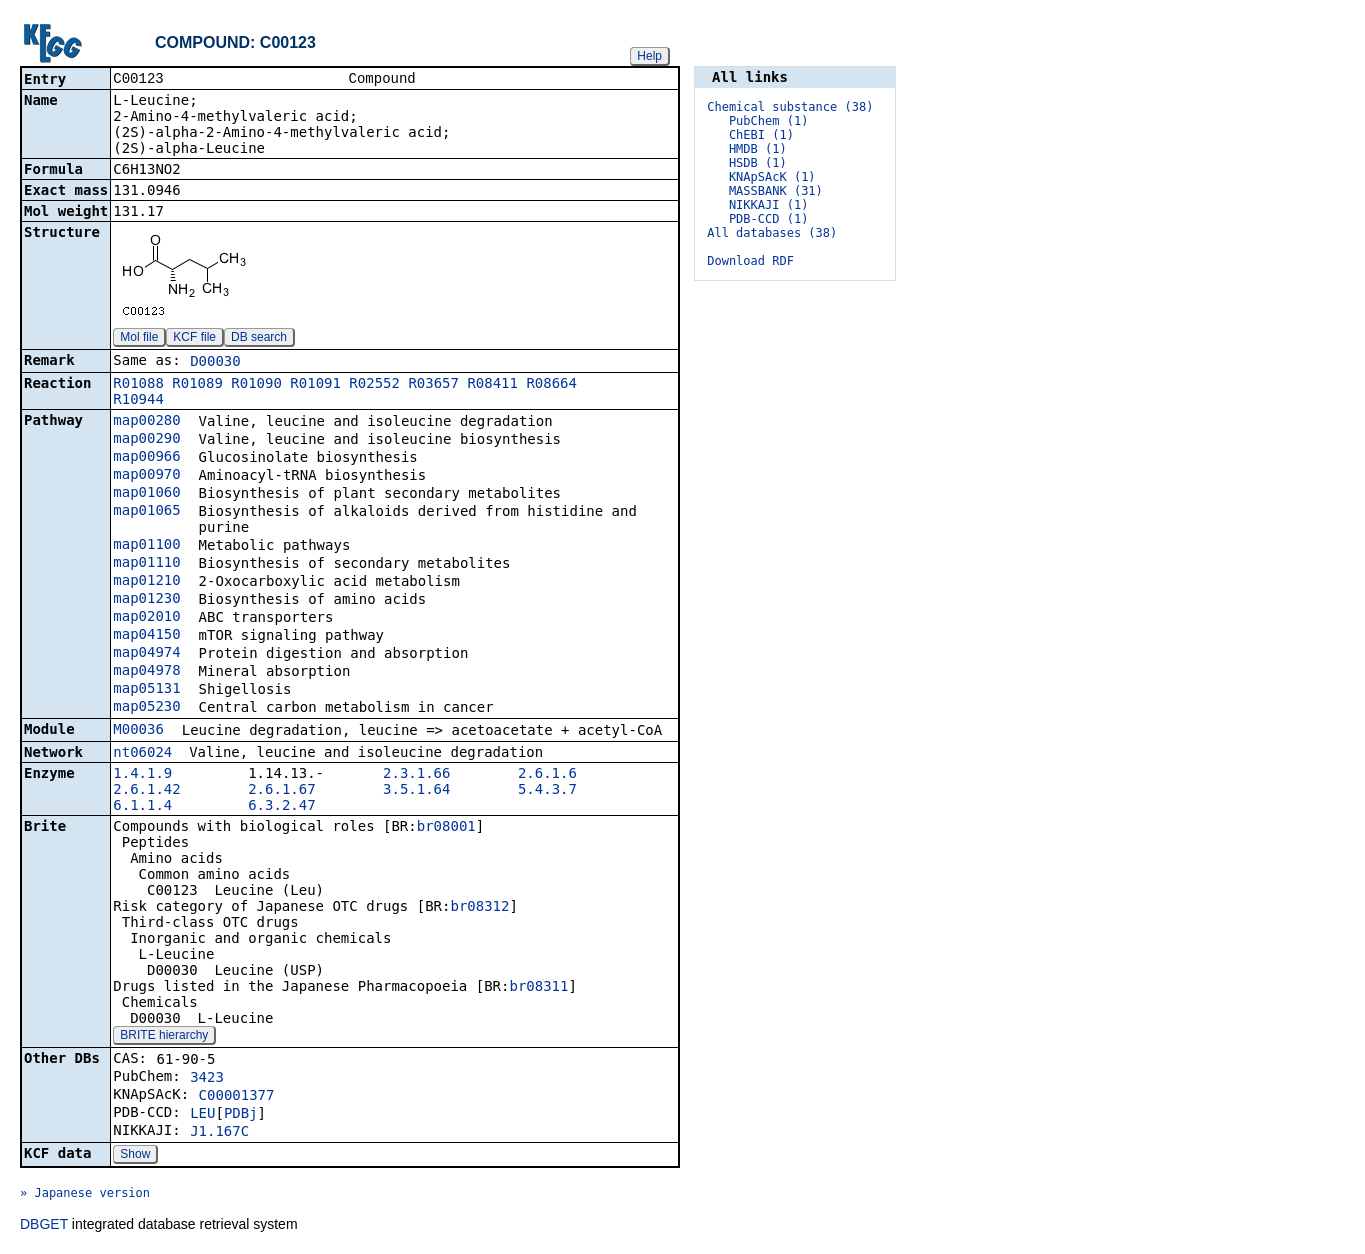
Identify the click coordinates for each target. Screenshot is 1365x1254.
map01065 (146, 512)
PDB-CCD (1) (768, 219)
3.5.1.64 (416, 791)
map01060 (146, 494)
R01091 (315, 385)
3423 (207, 1079)
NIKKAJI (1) (768, 205)
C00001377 (237, 1097)
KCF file (194, 339)
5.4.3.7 (547, 791)
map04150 (146, 636)
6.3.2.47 (281, 807)
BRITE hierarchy (164, 1037)
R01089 (197, 385)
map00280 (146, 422)
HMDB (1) (758, 149)
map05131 (146, 690)
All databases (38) (772, 233)
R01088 (138, 385)
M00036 (138, 731)
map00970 (146, 476)
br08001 (446, 828)
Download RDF (750, 261)
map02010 (146, 618)
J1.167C (219, 1133)
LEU (202, 1115)
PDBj (241, 1115)
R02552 (374, 385)
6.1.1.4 (142, 807)
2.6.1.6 (547, 775)
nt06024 (142, 754)
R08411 (492, 385)
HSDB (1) (758, 163)
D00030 (215, 363)
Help (649, 56)
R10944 (138, 401)
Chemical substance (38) (790, 107)
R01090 (256, 385)
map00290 (146, 440)
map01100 (146, 546)
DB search (259, 339)
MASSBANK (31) (776, 191)
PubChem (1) (768, 121)
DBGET (44, 1226)
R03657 (433, 385)
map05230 (146, 708)
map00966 (146, 458)
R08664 (551, 385)
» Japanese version (85, 1195)
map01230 (146, 600)
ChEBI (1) (761, 135)
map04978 (146, 672)
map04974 (146, 654)
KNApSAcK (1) (772, 177)
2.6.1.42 (146, 791)
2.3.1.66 (416, 775)
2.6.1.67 (281, 791)
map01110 (146, 564)
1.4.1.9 (142, 775)
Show (135, 1156)
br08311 (538, 988)
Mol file (139, 339)
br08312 (479, 908)
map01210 (146, 582)
